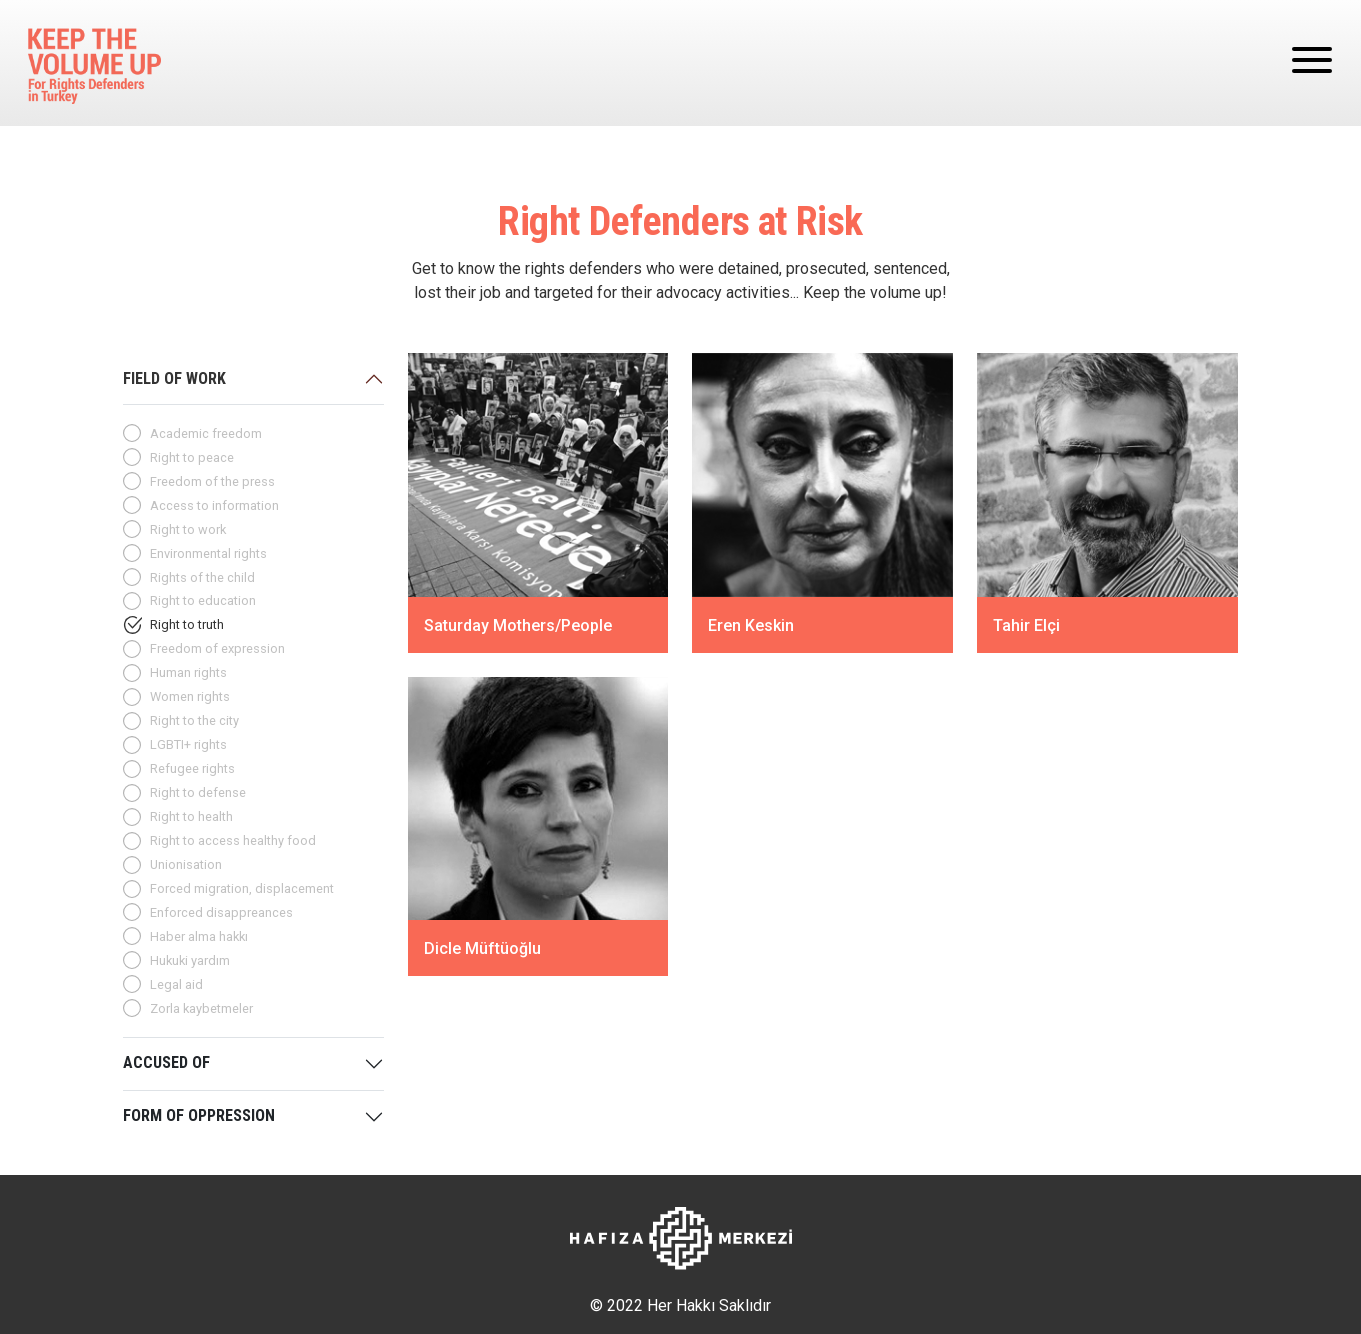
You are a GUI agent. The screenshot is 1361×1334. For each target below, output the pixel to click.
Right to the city (194, 720)
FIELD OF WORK (174, 378)
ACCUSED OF (166, 1062)
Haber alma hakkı (199, 936)
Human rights (188, 672)
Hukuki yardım (190, 960)
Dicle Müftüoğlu (482, 948)
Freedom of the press (212, 481)
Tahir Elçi (1026, 625)
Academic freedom (206, 433)
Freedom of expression (217, 648)
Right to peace (192, 457)
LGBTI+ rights (188, 744)
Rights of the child (202, 577)
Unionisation (186, 864)
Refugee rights (192, 768)
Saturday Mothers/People (518, 625)
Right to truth (187, 624)
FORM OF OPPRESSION (199, 1115)
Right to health (191, 816)
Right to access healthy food (233, 840)
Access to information (214, 505)
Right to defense (198, 792)
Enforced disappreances (221, 912)
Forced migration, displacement (242, 888)
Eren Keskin (751, 625)
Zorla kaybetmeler (201, 1008)
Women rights (190, 696)
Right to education (203, 600)
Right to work (188, 529)
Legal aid (176, 984)
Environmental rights (208, 553)
